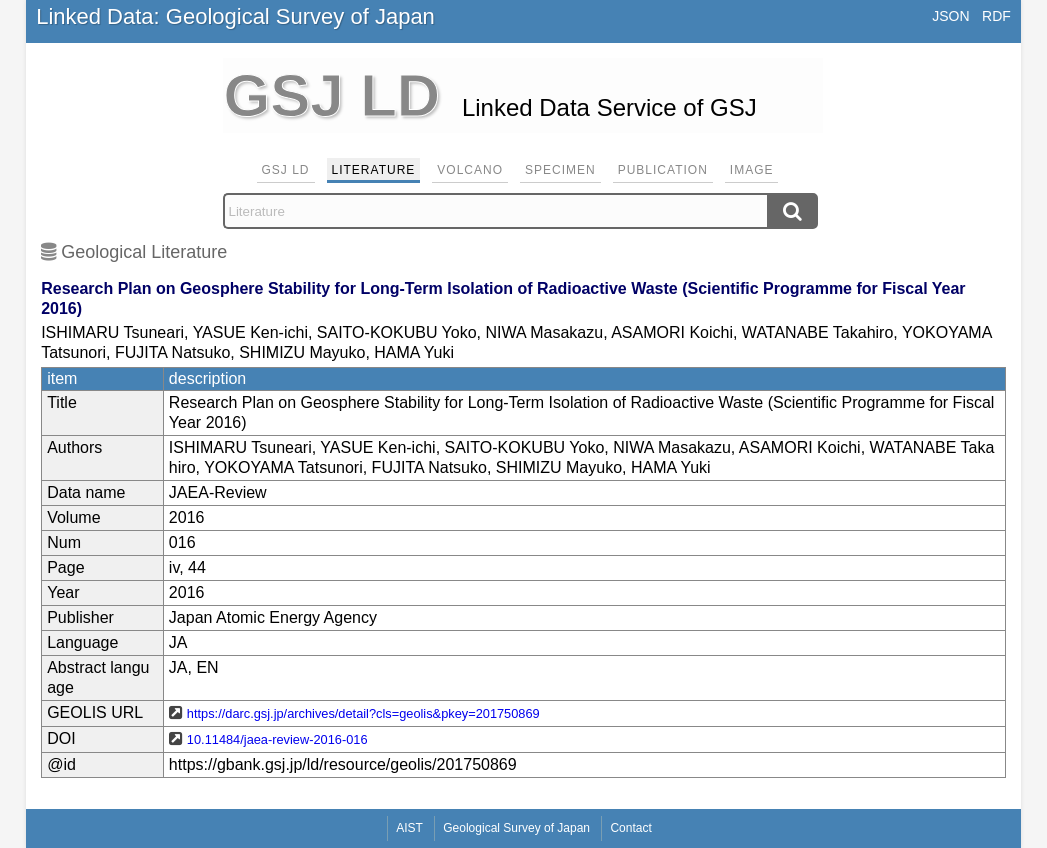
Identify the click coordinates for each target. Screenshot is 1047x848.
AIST (409, 828)
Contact (630, 828)
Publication (663, 170)
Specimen (560, 170)
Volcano (470, 170)
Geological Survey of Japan (516, 828)
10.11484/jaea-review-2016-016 (277, 739)
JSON (950, 16)
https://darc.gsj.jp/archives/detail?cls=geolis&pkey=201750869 (363, 713)
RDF (996, 16)
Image (752, 170)
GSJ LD (286, 170)
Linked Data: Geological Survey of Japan (235, 16)
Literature (374, 170)
